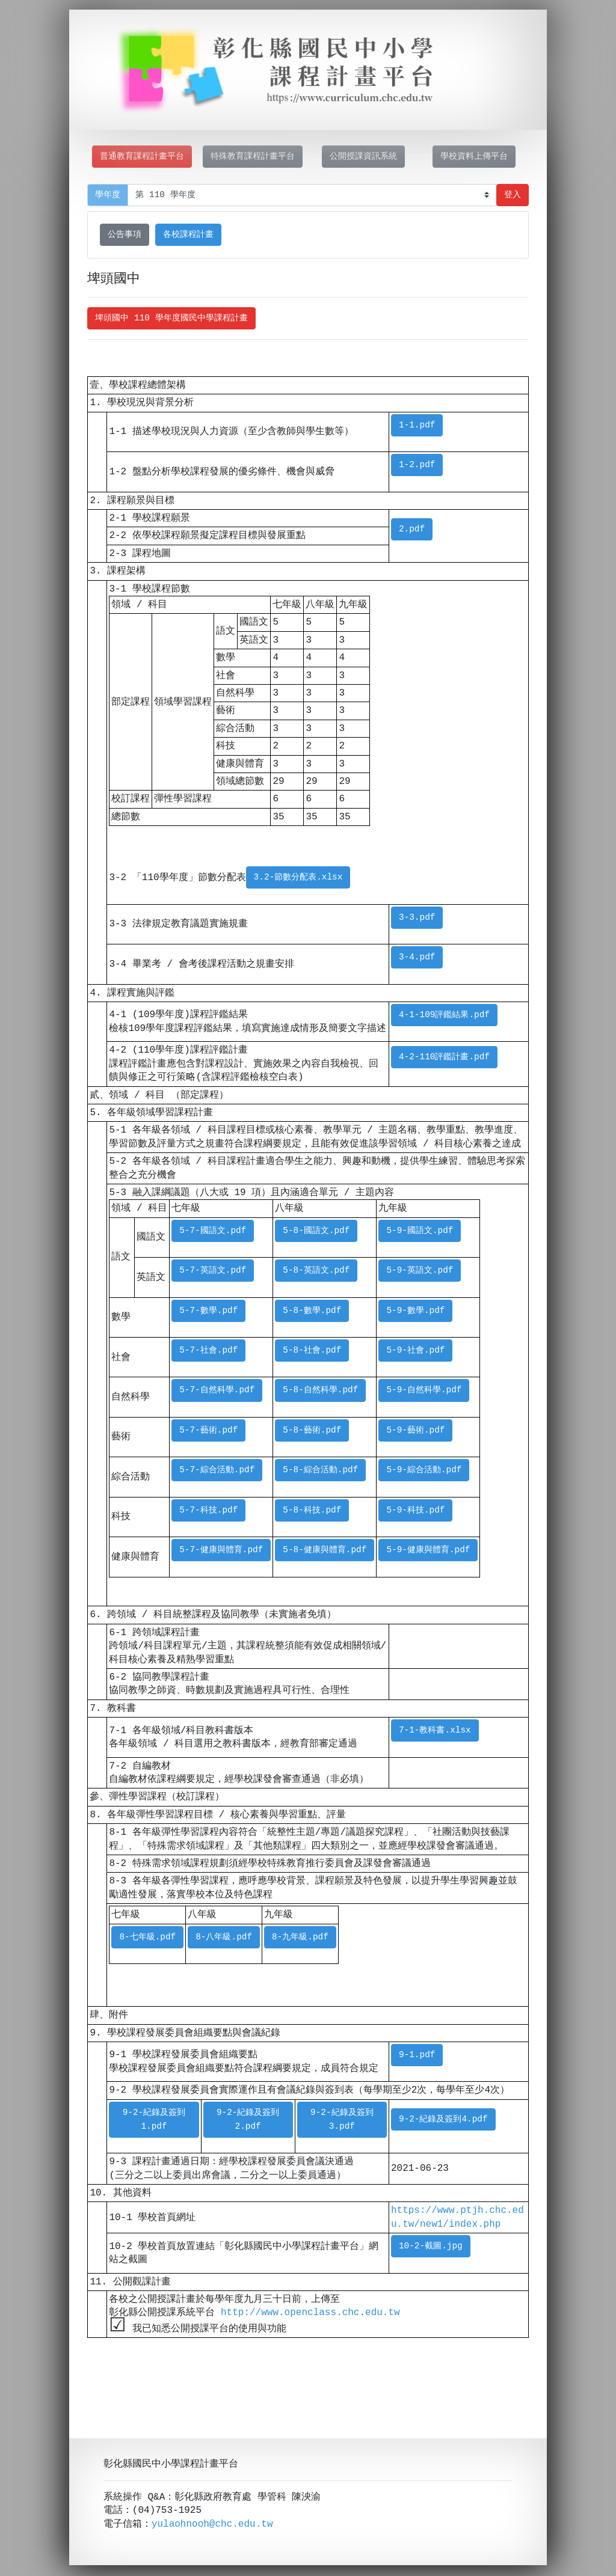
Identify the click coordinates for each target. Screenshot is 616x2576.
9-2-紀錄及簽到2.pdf (248, 2119)
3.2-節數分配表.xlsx (298, 877)
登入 (512, 195)
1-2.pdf (417, 465)
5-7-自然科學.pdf (216, 1390)
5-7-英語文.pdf (212, 1270)
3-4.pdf (417, 957)
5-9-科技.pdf (415, 1510)
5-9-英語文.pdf (419, 1270)
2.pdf (412, 529)
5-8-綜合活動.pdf (320, 1470)
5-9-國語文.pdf (419, 1231)
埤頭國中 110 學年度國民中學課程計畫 (171, 318)
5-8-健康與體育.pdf (324, 1550)
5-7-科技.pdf (208, 1510)
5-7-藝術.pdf (208, 1430)
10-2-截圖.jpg (431, 2246)
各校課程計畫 (188, 234)
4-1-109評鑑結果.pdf (444, 1015)
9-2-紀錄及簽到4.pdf (443, 2119)
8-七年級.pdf (147, 1937)
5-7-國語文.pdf (212, 1231)
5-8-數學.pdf (312, 1311)
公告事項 (124, 234)
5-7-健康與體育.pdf (221, 1550)
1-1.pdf (417, 425)
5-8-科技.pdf (312, 1510)
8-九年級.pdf (300, 1937)
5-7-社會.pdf (208, 1350)
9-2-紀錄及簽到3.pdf (342, 2119)
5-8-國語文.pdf (316, 1231)
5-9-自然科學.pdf (423, 1390)
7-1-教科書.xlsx (435, 1730)
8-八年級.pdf (224, 1937)
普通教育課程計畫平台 (142, 156)
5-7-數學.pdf (208, 1311)
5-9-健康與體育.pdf (428, 1550)
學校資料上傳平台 (474, 156)
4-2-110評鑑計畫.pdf (444, 1057)
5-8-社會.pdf (312, 1350)
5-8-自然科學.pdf (320, 1390)
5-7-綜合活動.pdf (216, 1470)
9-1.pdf (417, 2055)
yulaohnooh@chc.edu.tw (212, 2525)
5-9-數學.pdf (415, 1311)
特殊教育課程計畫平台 (253, 156)
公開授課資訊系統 (363, 156)
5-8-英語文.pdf (316, 1270)
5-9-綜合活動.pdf (423, 1470)
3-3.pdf (417, 917)
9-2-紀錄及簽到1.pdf (154, 2119)
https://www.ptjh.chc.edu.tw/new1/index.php (457, 2217)
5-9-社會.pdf (415, 1350)
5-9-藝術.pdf (415, 1430)
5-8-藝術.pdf (312, 1430)
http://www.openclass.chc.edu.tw (310, 2312)
